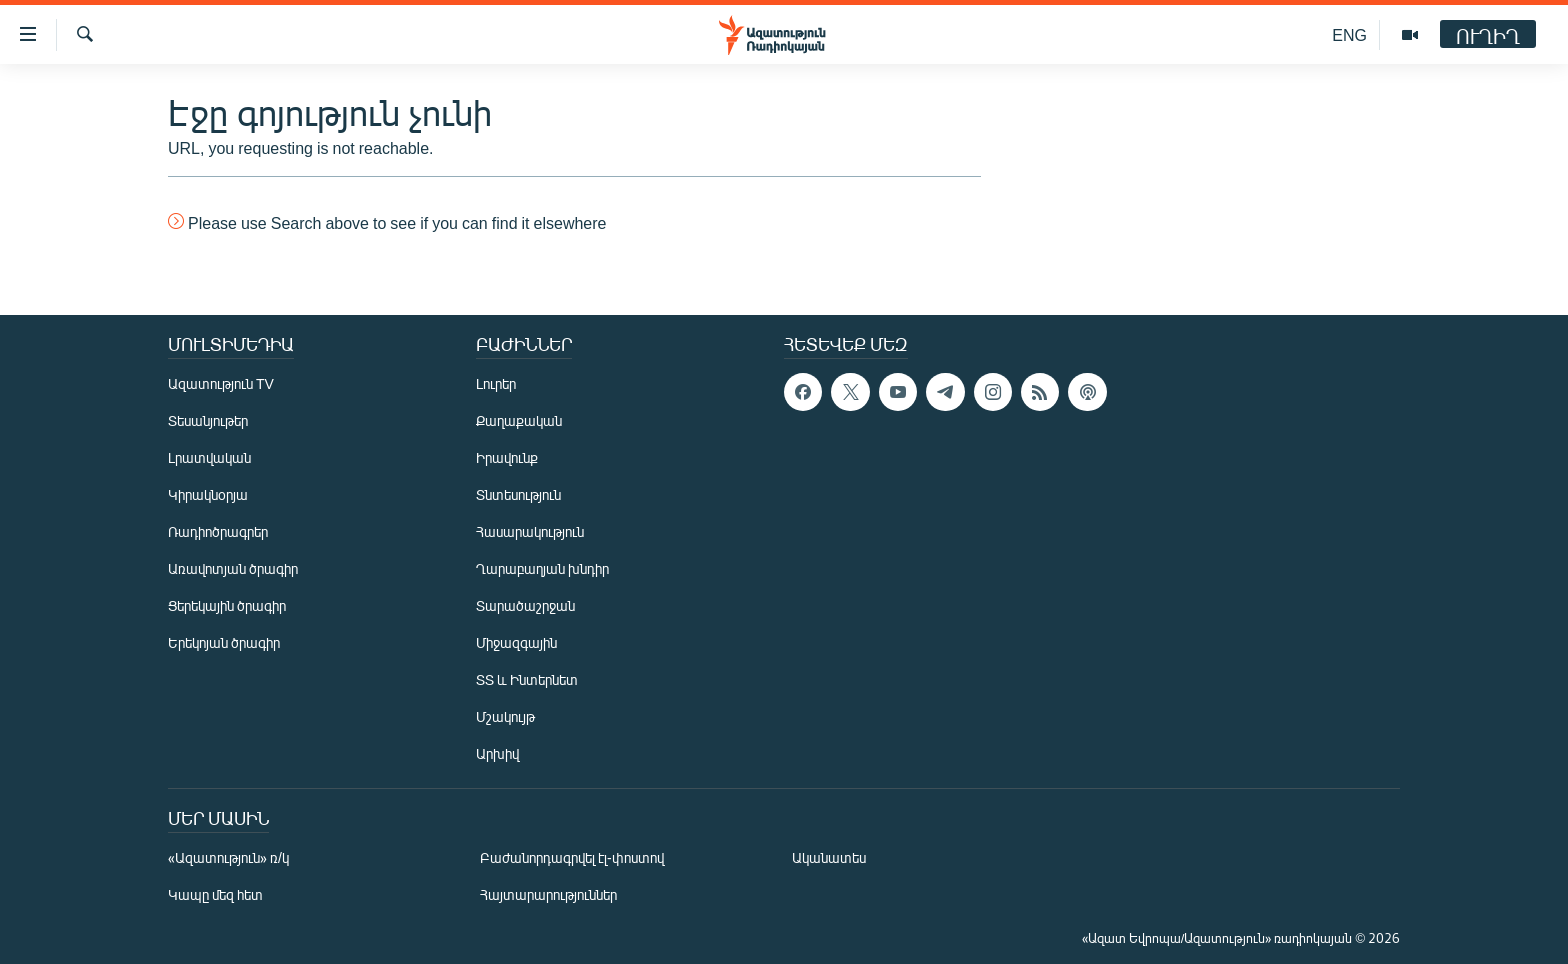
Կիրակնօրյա (208, 494)
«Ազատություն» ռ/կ (228, 857)
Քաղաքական (519, 420)
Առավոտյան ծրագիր (233, 568)
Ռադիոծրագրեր (218, 531)
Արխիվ (497, 753)
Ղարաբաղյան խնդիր (542, 568)
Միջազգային (516, 642)
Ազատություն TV (221, 383)
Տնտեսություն (518, 494)
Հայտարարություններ (548, 894)
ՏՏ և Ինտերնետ (527, 679)
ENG (1349, 34)
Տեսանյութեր (208, 420)
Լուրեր (496, 383)
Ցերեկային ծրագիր (227, 605)
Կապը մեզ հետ (215, 894)
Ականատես (829, 857)
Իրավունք (507, 457)
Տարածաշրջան (525, 605)
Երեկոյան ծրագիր (224, 642)
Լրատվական (209, 457)
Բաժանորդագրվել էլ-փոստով (572, 857)
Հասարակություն (530, 531)
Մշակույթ (505, 716)
